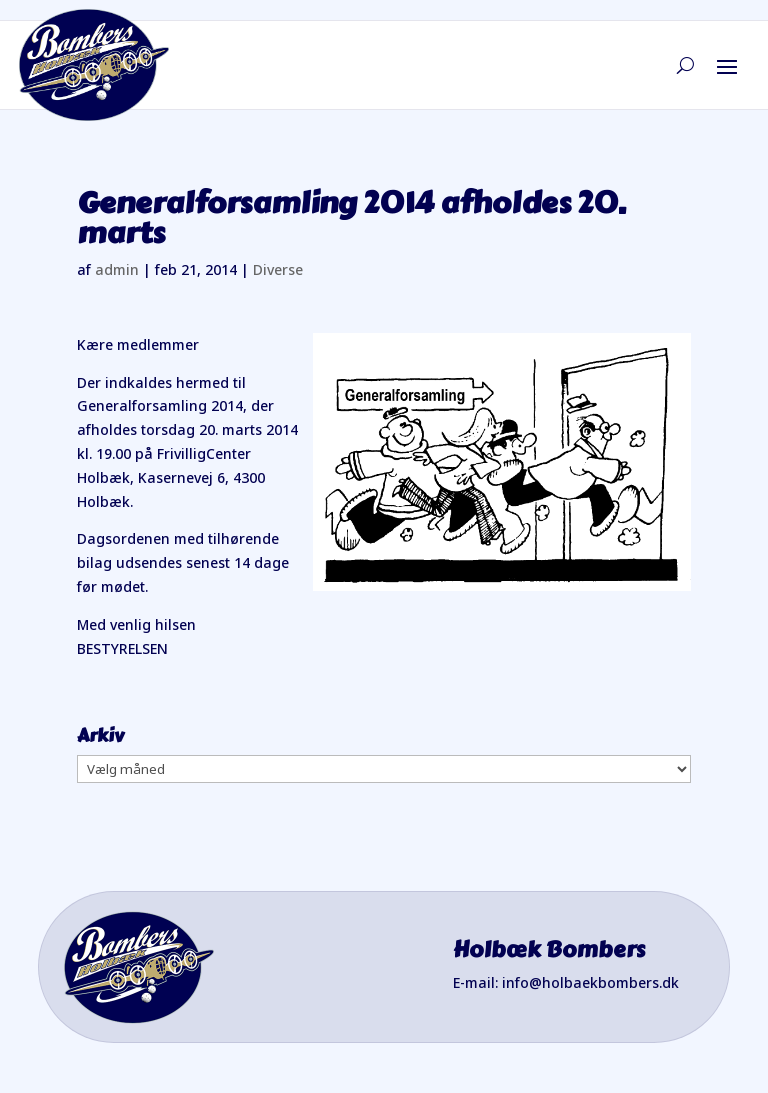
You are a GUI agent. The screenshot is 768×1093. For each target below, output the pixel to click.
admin (117, 269)
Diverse (278, 269)
